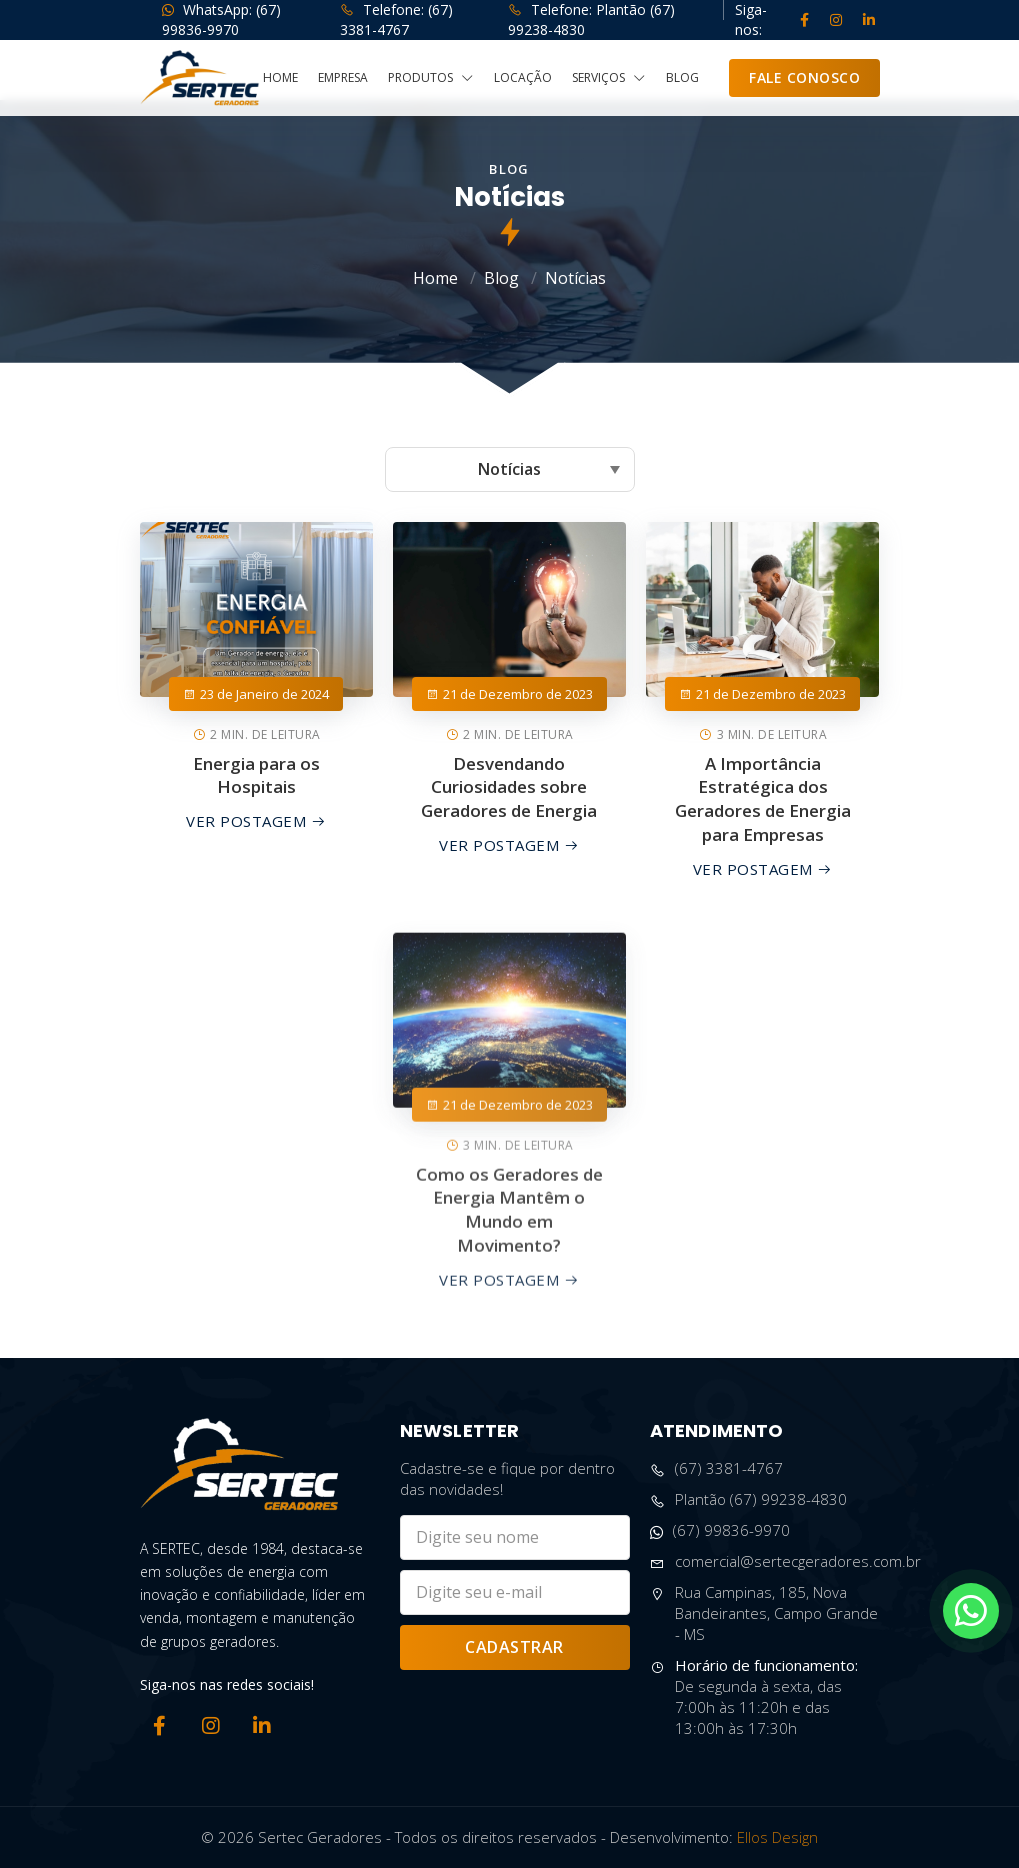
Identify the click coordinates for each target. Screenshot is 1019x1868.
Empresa (343, 78)
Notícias (575, 278)
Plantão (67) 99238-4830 (748, 1499)
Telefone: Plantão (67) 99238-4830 (591, 19)
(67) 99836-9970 (720, 1530)
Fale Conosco (804, 77)
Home (280, 78)
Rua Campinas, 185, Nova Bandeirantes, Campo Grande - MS (764, 1613)
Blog (682, 78)
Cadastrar (514, 1647)
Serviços (609, 78)
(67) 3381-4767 (716, 1468)
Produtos (431, 78)
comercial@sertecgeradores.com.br (785, 1561)
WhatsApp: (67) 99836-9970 (221, 19)
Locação (523, 78)
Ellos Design (777, 1837)
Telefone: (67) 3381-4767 (396, 19)
